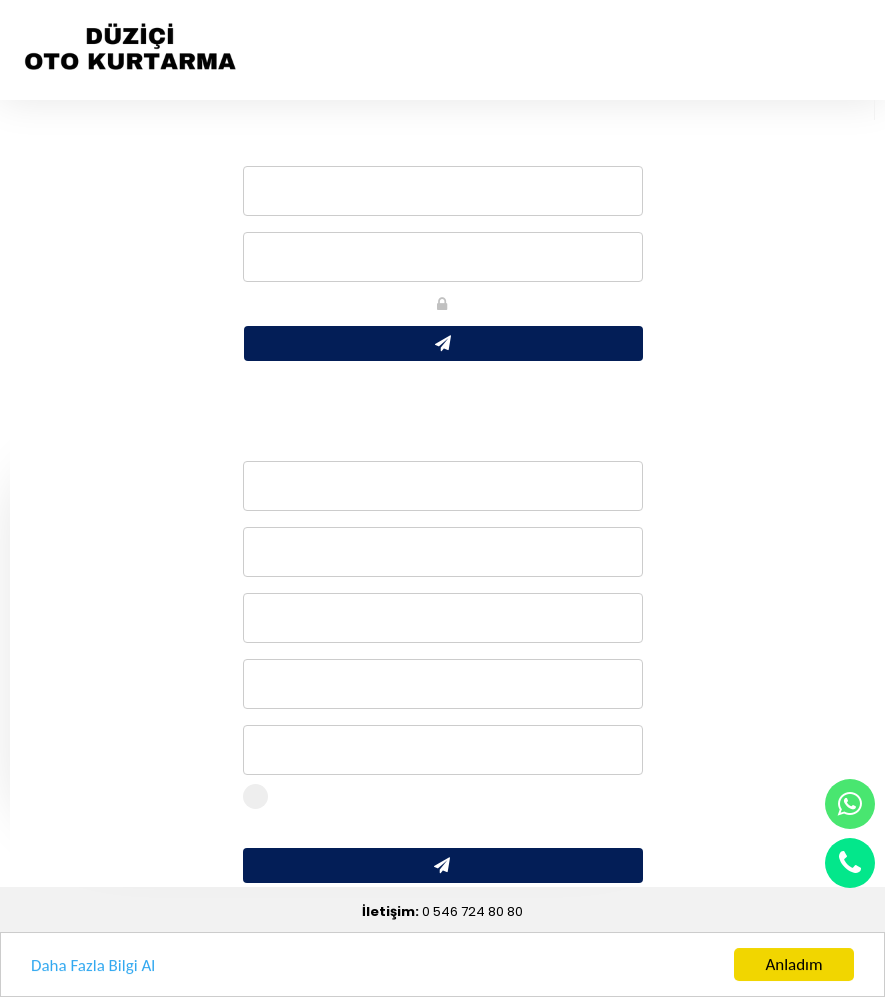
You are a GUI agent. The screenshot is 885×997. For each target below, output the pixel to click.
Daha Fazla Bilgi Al (93, 965)
